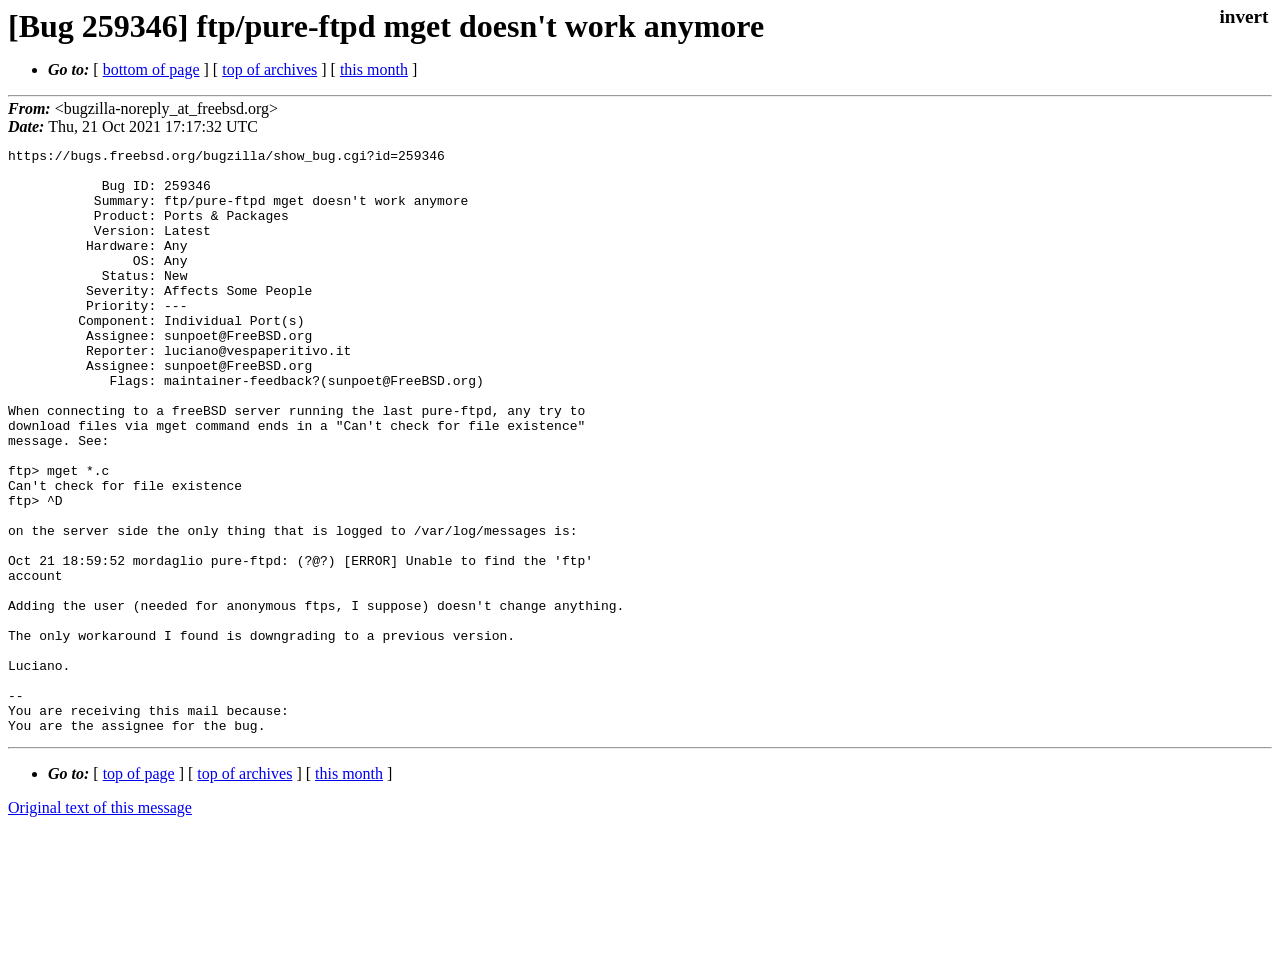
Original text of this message (100, 924)
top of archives (269, 69)
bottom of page (151, 69)
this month (374, 69)
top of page (139, 890)
